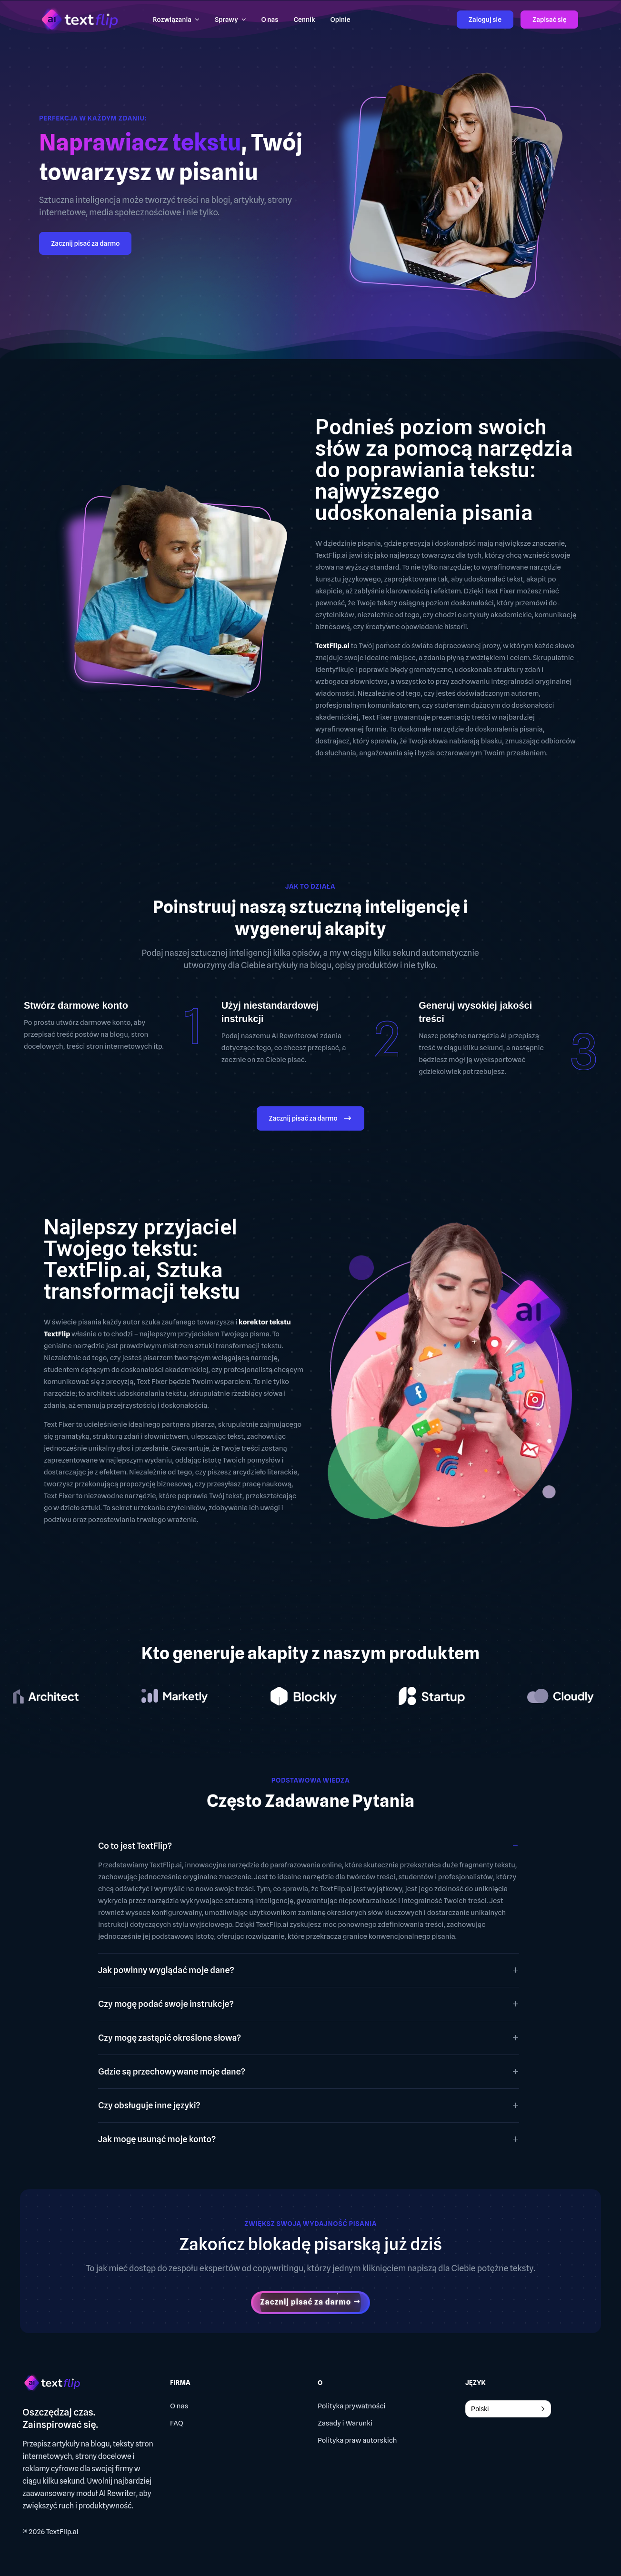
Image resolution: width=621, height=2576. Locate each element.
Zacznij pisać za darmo (85, 243)
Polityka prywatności (351, 2406)
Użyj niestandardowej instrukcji (270, 1012)
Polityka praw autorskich (357, 2440)
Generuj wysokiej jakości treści (475, 1012)
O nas (179, 2406)
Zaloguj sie (485, 19)
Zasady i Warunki (345, 2423)
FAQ (176, 2423)
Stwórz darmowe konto (76, 1005)
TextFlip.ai (62, 2531)
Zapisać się (549, 19)
